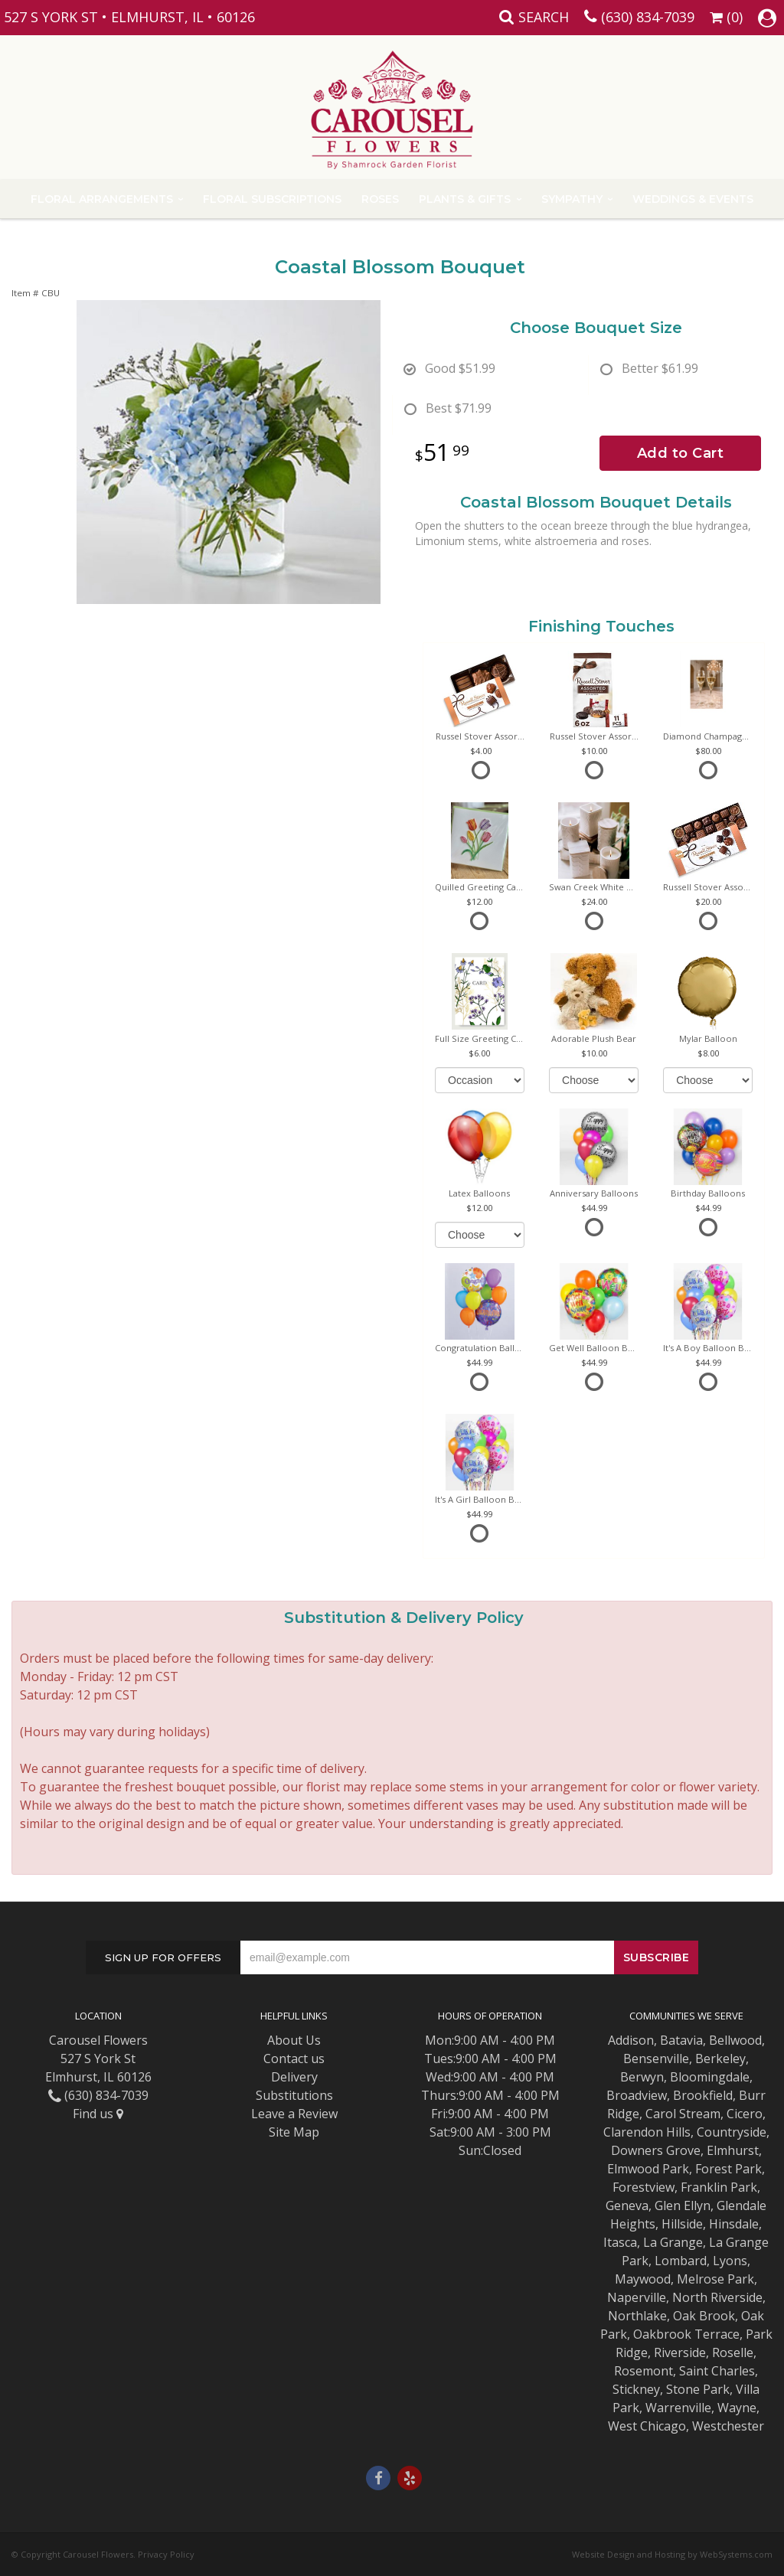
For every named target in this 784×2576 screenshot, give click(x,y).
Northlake (637, 2315)
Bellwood (735, 2040)
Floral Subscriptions (272, 199)
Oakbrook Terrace (686, 2334)
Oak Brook (704, 2315)
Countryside (731, 2132)
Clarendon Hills (647, 2132)
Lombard (681, 2260)
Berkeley (720, 2058)
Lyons (730, 2260)
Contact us (294, 2058)
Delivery (294, 2076)
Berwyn (642, 2076)
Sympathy (572, 199)
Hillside (682, 2223)
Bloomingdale (710, 2076)
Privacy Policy (166, 2554)
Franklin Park (719, 2187)
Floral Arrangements (102, 199)
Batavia (681, 2040)
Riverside (680, 2352)
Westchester (728, 2426)
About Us (294, 2040)
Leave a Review (294, 2113)
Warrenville (678, 2407)
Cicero (745, 2113)
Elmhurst (733, 2150)
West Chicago (647, 2426)
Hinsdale (734, 2223)
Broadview (636, 2095)
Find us (98, 2113)
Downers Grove (656, 2150)
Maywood (643, 2279)
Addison (631, 2040)
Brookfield (703, 2095)
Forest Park (728, 2168)
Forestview (643, 2187)
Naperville (636, 2297)
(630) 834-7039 (647, 17)
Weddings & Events (692, 199)
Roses (380, 199)
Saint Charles (717, 2370)
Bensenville (656, 2058)
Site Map (294, 2132)
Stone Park (698, 2389)
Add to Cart (680, 453)
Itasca (620, 2242)
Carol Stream (682, 2113)
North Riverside (717, 2297)
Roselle (732, 2352)
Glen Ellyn (682, 2205)
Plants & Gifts (465, 199)
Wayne (736, 2407)
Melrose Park (715, 2279)
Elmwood (633, 2168)
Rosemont (643, 2370)
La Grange (673, 2242)
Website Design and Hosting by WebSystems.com (672, 2554)
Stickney (636, 2389)
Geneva (627, 2205)
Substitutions (294, 2095)
